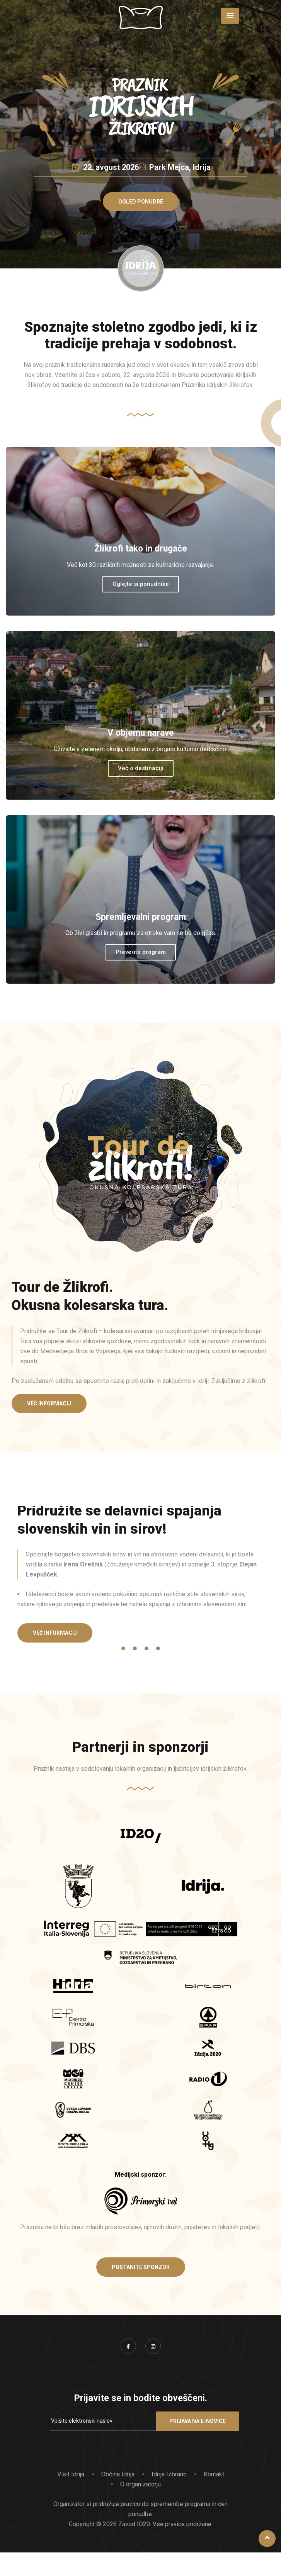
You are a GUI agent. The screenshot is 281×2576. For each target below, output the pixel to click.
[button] (141, 201)
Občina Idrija (118, 2474)
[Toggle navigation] (230, 16)
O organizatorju (140, 2484)
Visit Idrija (70, 2474)
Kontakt (214, 2474)
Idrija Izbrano (169, 2474)
